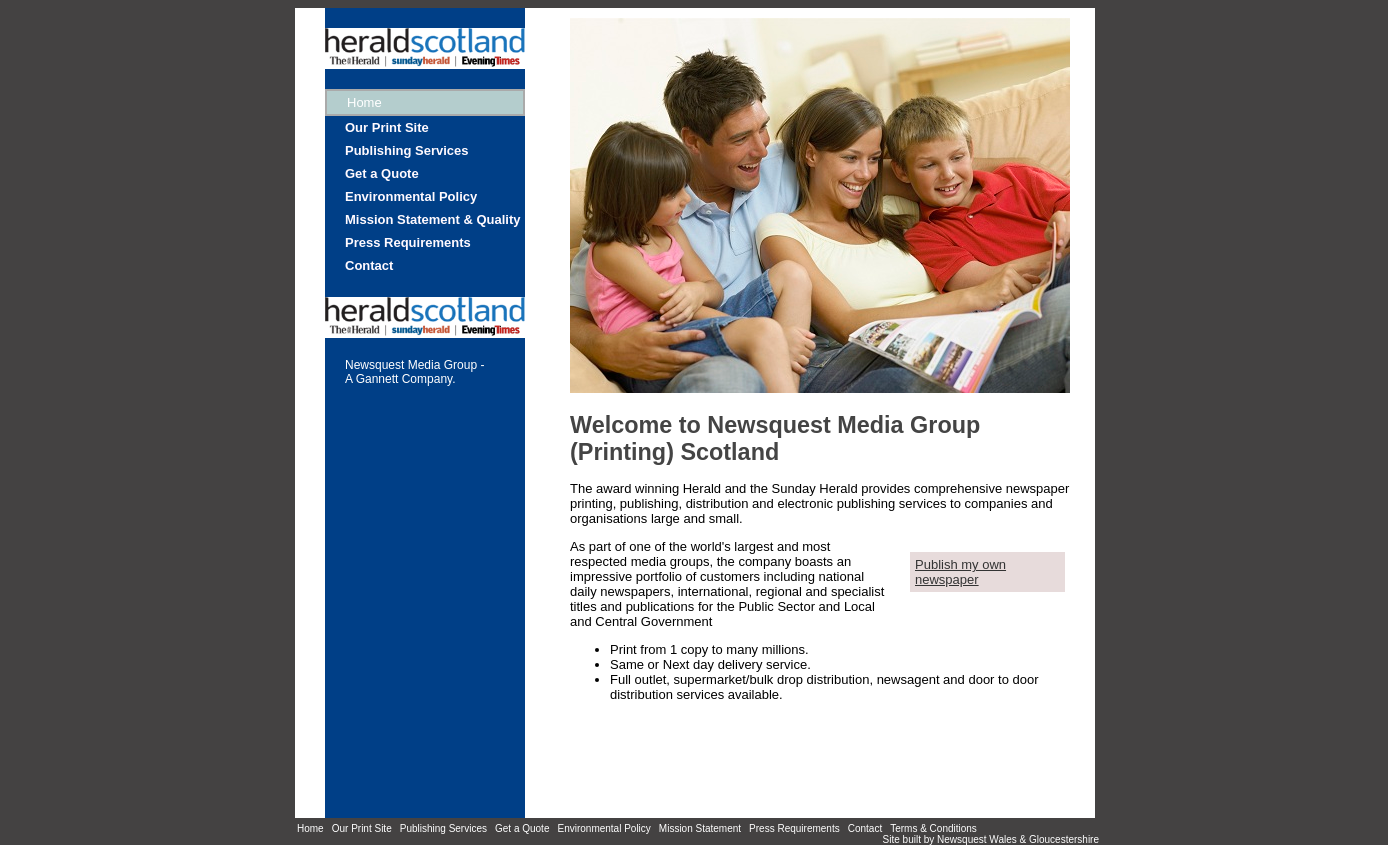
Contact (369, 265)
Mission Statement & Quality (433, 219)
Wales (1002, 839)
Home (310, 828)
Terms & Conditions (933, 828)
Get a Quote (382, 173)
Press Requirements (408, 242)
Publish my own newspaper (960, 572)
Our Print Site (387, 127)
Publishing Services (407, 150)
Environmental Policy (411, 196)
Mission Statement (700, 828)
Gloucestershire (1064, 839)
